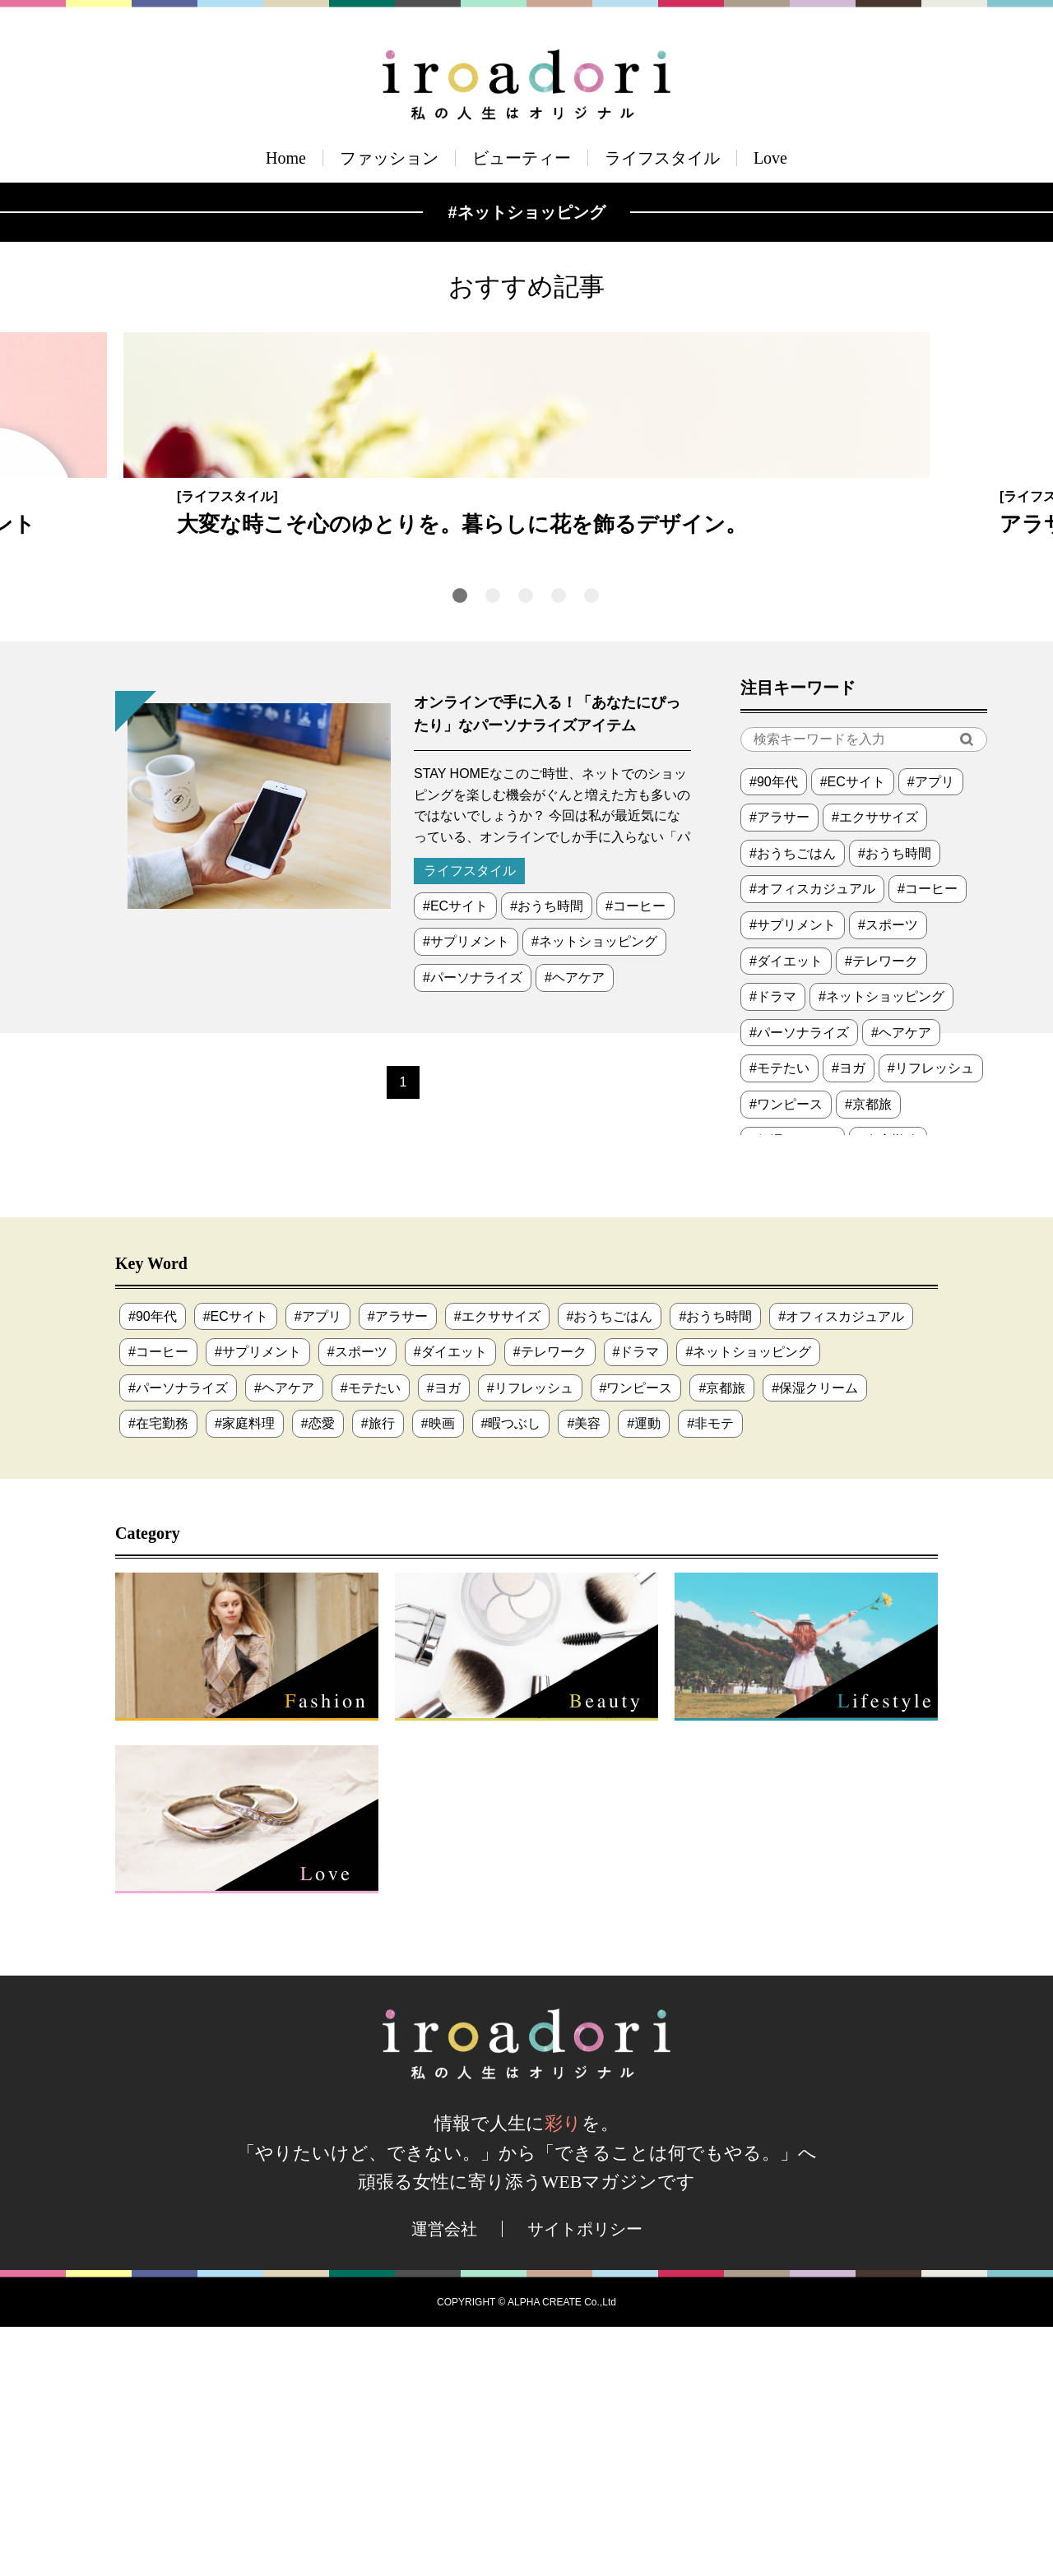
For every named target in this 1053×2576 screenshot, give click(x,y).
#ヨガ (848, 1318)
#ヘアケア (575, 1227)
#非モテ (710, 1673)
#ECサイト (455, 1155)
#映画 (438, 1673)
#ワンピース (786, 1353)
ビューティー (521, 158)
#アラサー (779, 1066)
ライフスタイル (662, 158)
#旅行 (378, 1673)
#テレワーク (881, 1210)
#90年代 (773, 1031)
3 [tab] (525, 844)
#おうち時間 (546, 1155)
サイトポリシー (584, 2478)
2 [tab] (492, 844)
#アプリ (930, 1031)
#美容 (584, 1673)
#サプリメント (466, 1191)
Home (286, 158)
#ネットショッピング (594, 1191)
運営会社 (444, 2478)
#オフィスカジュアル (812, 1139)
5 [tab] (591, 844)
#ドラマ (772, 1246)
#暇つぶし (511, 1673)
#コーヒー (635, 1155)
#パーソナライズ (472, 1227)
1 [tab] (459, 844)
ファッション (389, 158)
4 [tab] (558, 844)
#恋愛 (318, 1673)
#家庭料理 (245, 1673)
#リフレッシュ (931, 1318)
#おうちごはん (792, 1103)
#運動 (644, 1673)
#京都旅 (868, 1353)
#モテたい (779, 1318)
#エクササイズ (875, 1066)
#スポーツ (888, 1174)
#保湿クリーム (815, 1637)
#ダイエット (786, 1210)
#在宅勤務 (158, 1673)
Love (770, 158)
